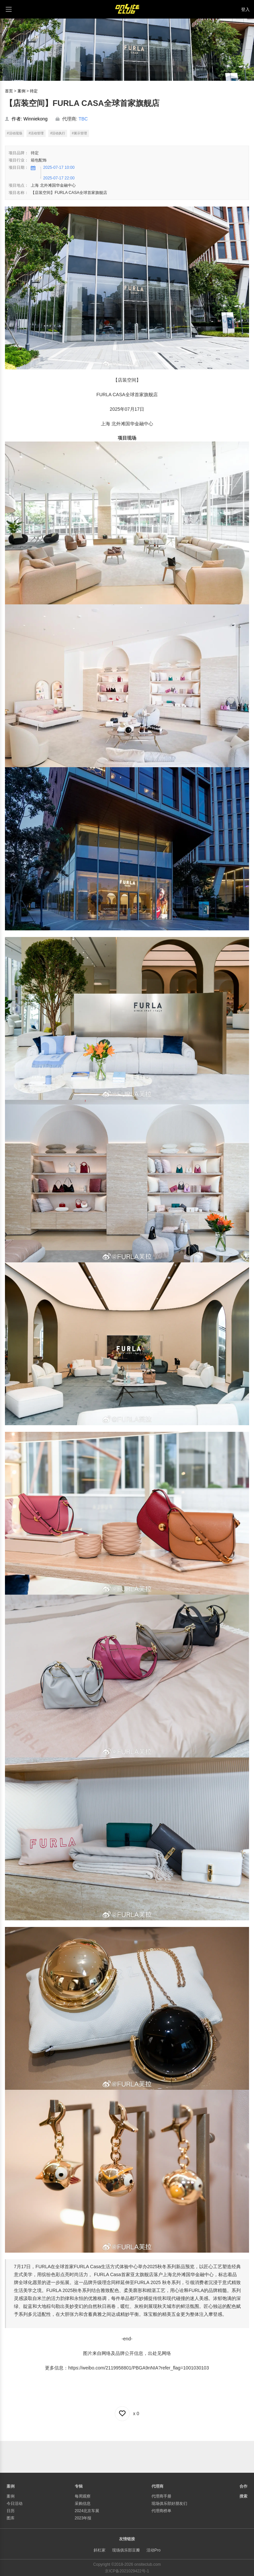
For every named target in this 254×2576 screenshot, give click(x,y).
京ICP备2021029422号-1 (127, 2571)
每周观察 (83, 2496)
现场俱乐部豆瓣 (126, 2550)
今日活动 (14, 2503)
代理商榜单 (161, 2510)
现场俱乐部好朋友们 (169, 2503)
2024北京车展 (87, 2510)
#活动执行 (57, 133)
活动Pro (154, 2550)
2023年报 (83, 2518)
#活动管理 (36, 133)
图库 (11, 2518)
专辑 (79, 2486)
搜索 (243, 2496)
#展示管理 (79, 133)
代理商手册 (161, 2496)
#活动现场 (14, 133)
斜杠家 (100, 2550)
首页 (9, 91)
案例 (21, 91)
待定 (34, 91)
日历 (11, 2510)
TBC (83, 118)
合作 (243, 2486)
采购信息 (83, 2503)
